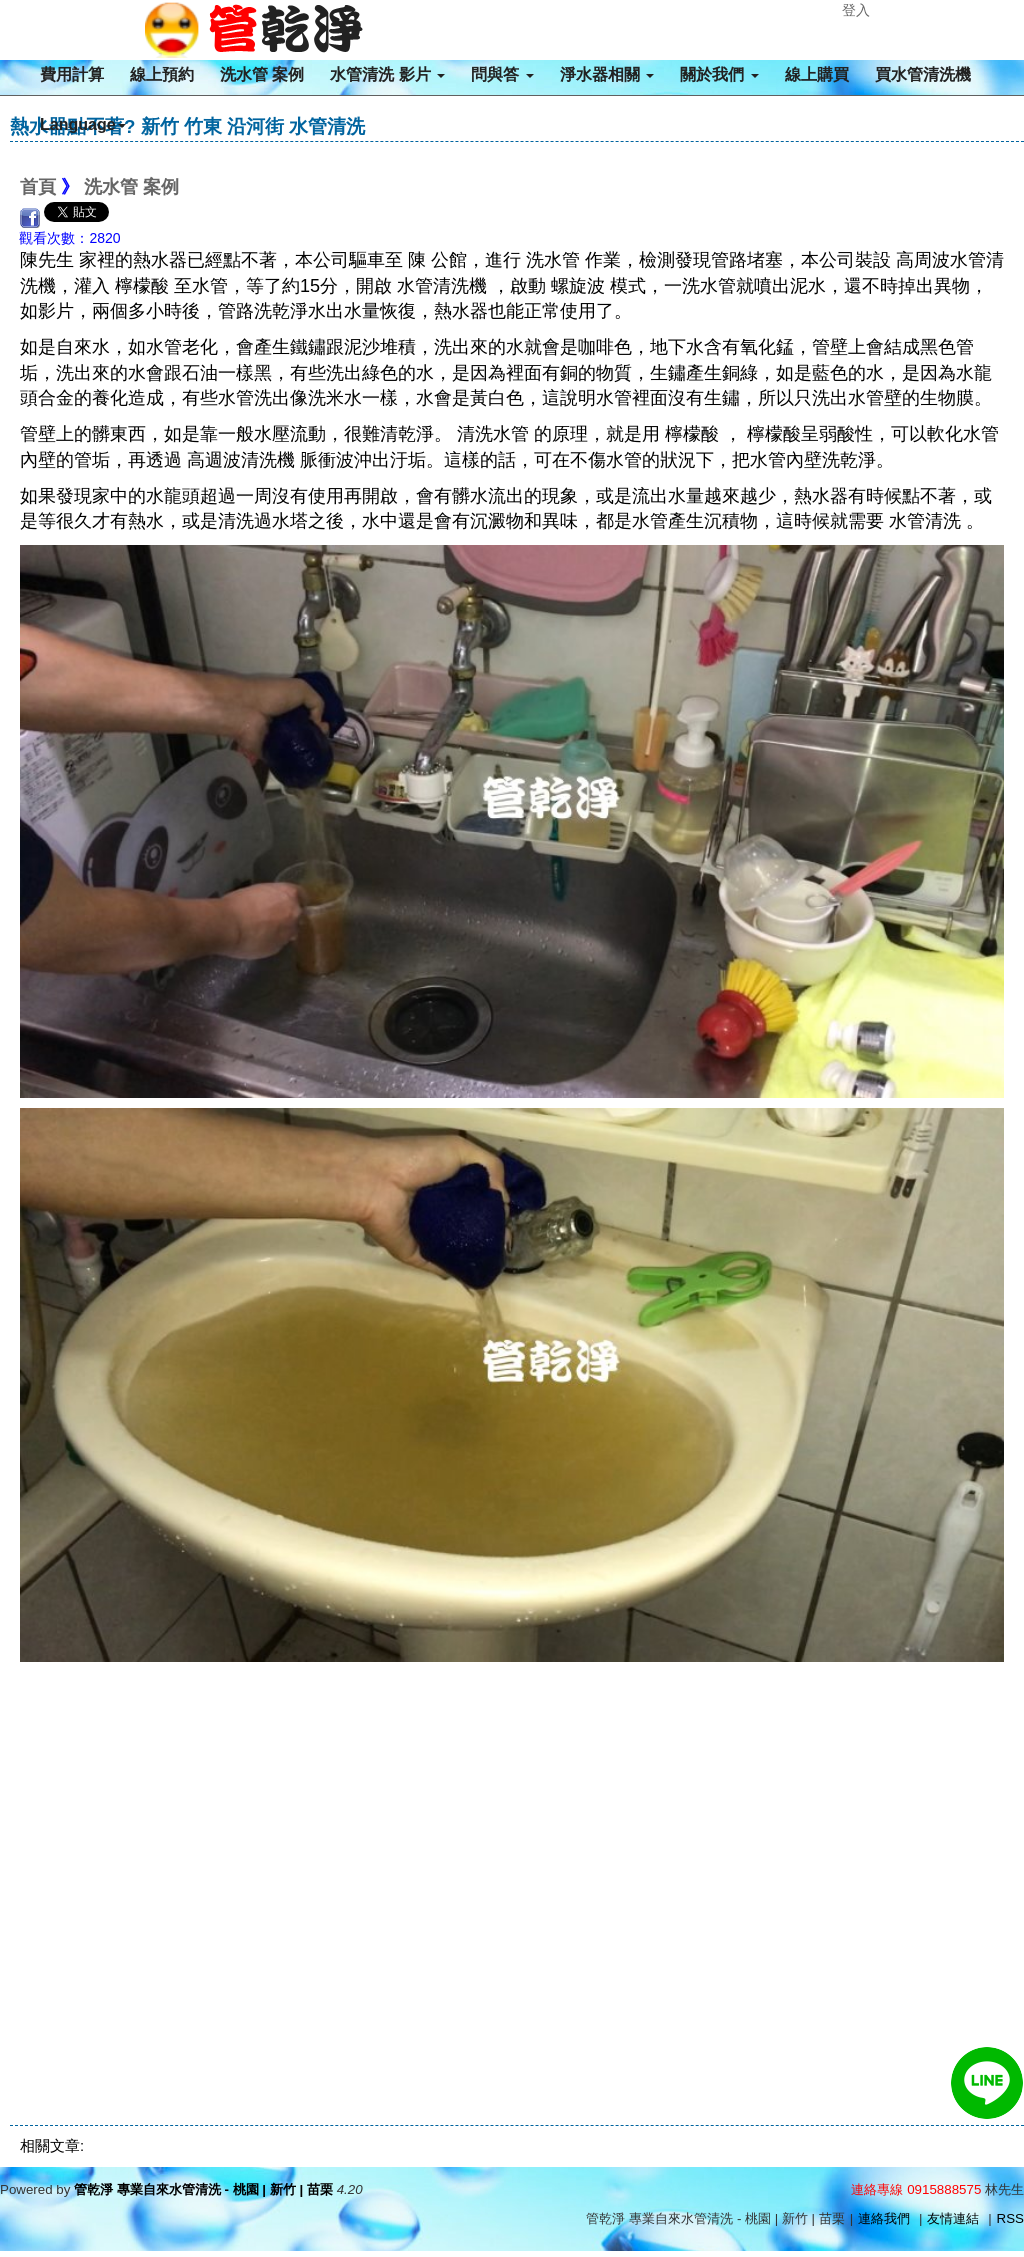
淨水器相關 (607, 74)
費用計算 (72, 74)
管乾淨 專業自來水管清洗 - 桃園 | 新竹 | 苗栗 (203, 2189)
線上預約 (162, 74)
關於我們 (719, 74)
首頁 (38, 187)
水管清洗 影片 (387, 74)
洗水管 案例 (262, 74)
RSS (1010, 2218)
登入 (856, 10)
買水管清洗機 (923, 74)
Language (83, 124)
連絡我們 (884, 2218)
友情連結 (953, 2218)
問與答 (502, 74)
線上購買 (817, 74)
